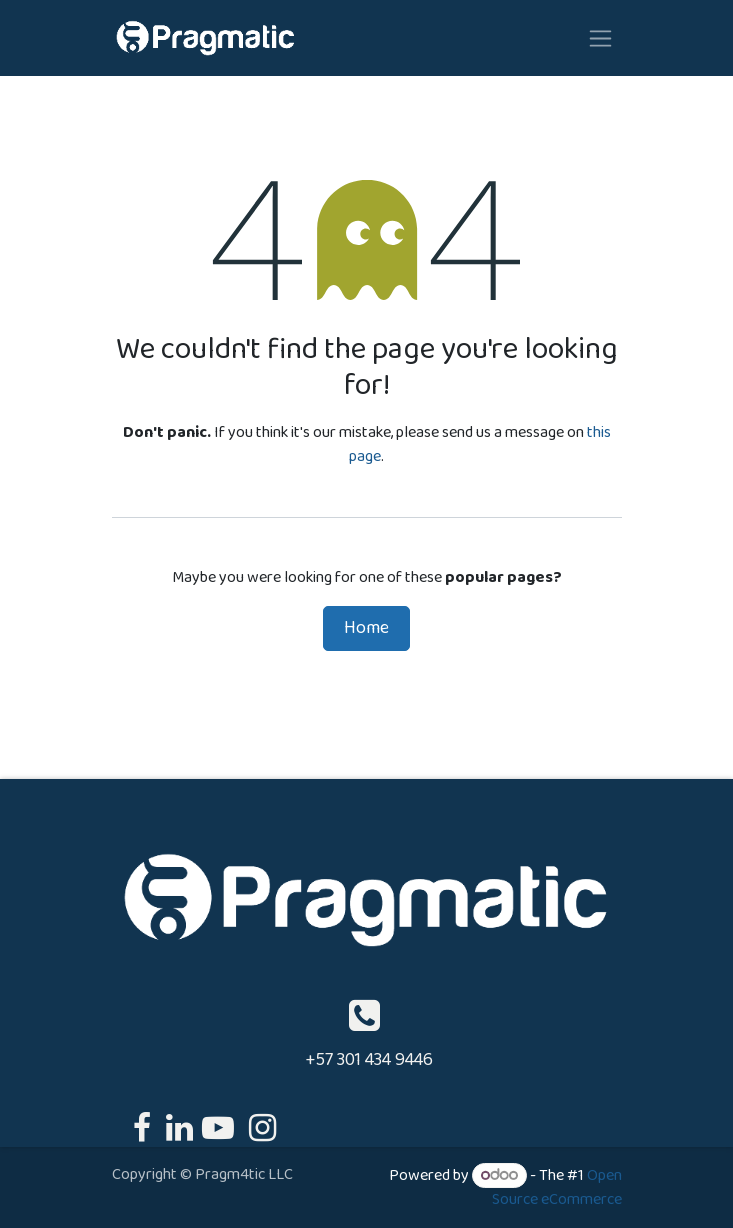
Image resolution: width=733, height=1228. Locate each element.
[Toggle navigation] (600, 37)
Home (366, 628)
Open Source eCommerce (557, 1187)
